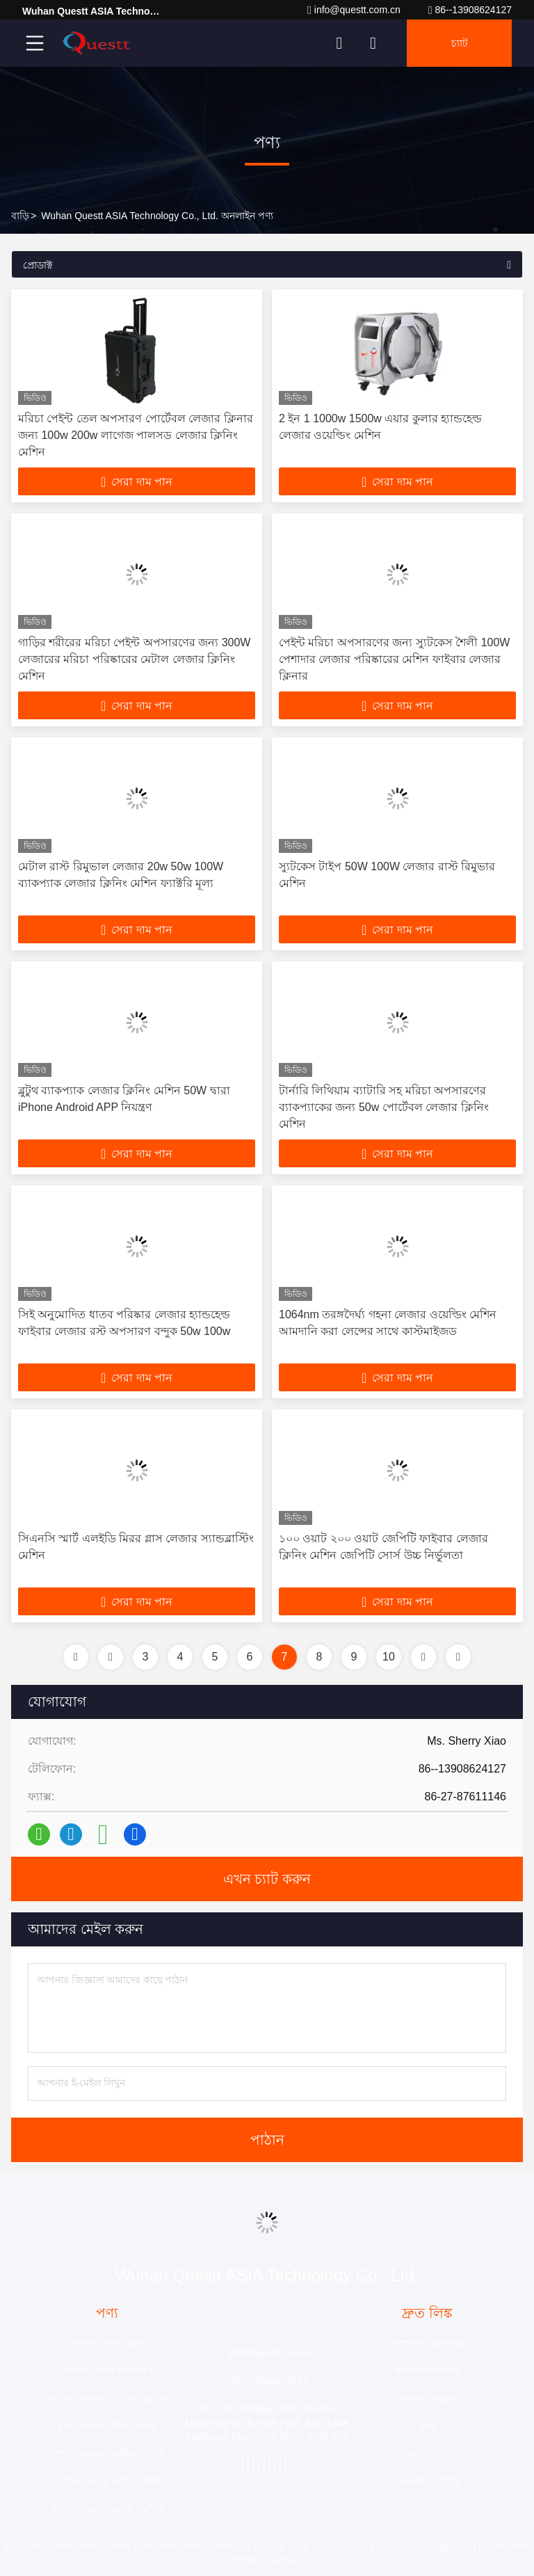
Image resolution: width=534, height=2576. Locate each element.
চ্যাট (459, 43)
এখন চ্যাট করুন (267, 1879)
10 (388, 1657)
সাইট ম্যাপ (427, 2454)
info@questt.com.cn (353, 10)
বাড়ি (20, 215)
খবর (427, 2426)
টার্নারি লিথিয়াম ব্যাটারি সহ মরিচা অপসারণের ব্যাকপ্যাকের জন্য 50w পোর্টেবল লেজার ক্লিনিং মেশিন (384, 1107)
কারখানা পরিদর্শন (427, 2370)
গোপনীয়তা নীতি (427, 2482)
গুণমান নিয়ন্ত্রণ (427, 2398)
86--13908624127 (470, 10)
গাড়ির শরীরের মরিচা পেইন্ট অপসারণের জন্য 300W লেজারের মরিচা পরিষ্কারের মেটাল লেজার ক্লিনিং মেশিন (134, 659)
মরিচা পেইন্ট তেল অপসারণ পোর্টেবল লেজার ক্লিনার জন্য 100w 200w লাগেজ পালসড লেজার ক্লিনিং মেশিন (135, 435)
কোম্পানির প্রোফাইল (427, 2343)
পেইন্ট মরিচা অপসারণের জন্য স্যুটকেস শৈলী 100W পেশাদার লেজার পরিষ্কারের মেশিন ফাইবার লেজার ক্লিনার (394, 659)
